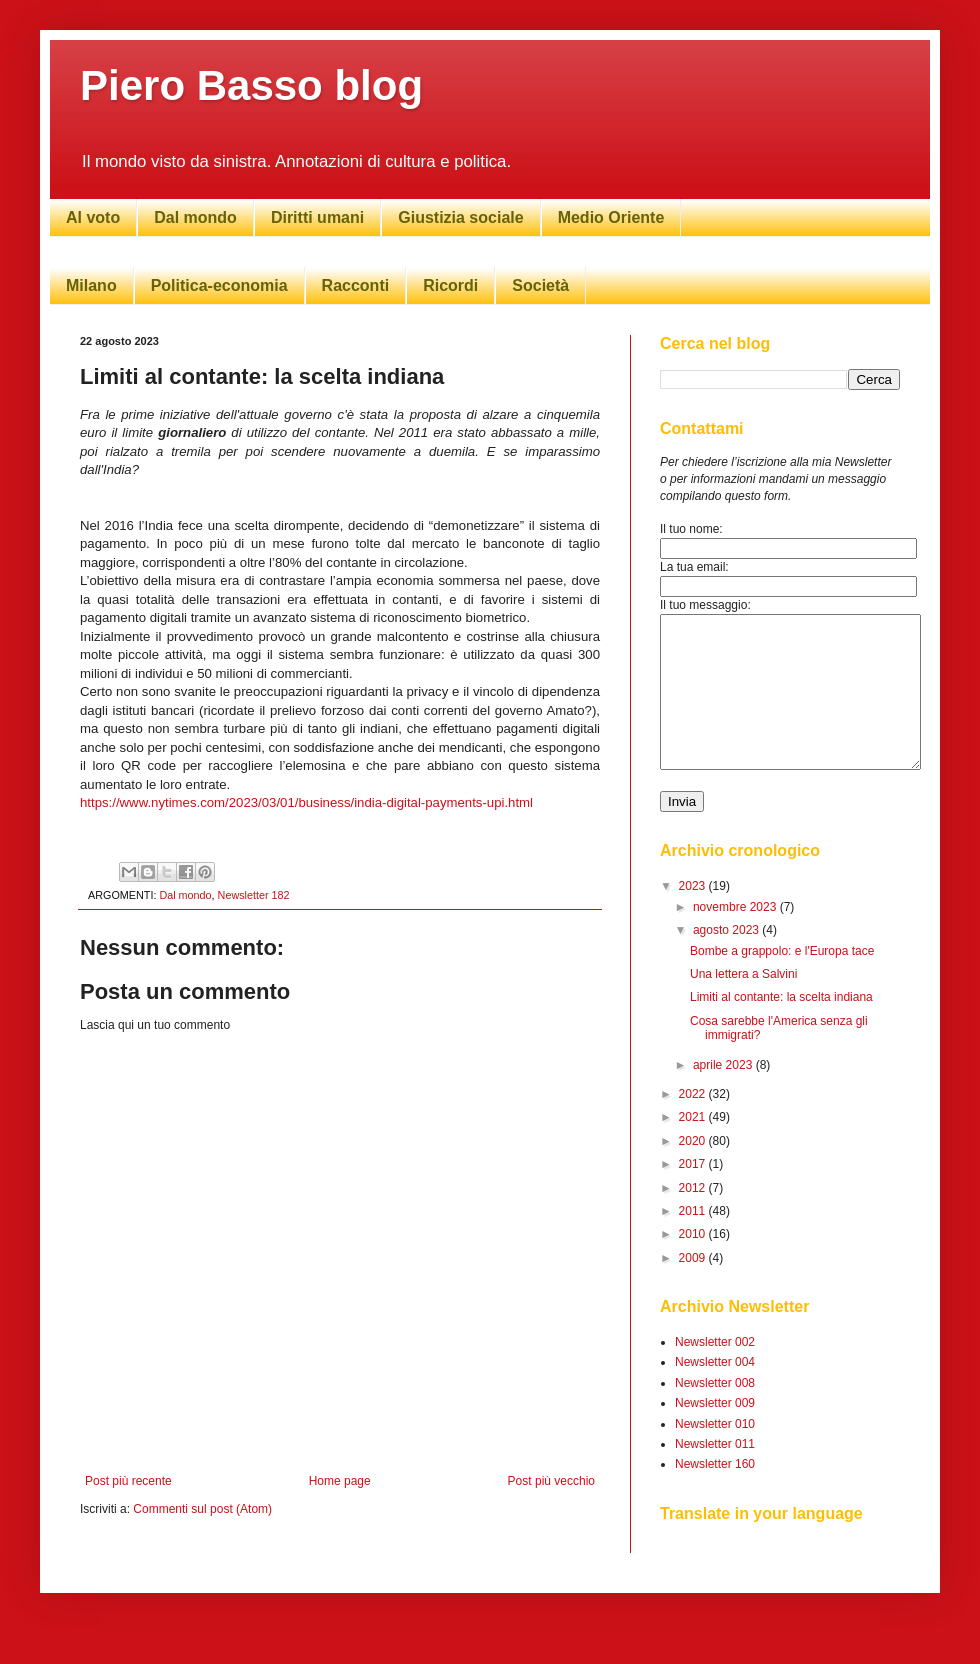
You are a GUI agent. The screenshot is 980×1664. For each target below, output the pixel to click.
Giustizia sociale (460, 217)
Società (540, 285)
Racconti (356, 285)
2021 (694, 1147)
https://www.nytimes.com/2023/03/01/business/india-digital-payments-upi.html (306, 802)
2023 (694, 916)
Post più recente (128, 1481)
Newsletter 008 (715, 1413)
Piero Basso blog (251, 85)
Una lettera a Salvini (743, 1004)
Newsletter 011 (715, 1474)
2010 (694, 1264)
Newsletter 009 (715, 1433)
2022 (694, 1124)
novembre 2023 (736, 937)
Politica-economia (219, 285)
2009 (694, 1288)
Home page (340, 1481)
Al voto (93, 217)
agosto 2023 (727, 960)
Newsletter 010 (715, 1454)
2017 (694, 1194)
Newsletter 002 (715, 1372)
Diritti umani (317, 217)
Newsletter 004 (715, 1392)
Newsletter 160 (715, 1494)
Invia (682, 831)
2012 (694, 1218)
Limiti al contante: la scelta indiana (781, 1027)
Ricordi (450, 285)
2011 (694, 1241)
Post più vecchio (551, 1481)
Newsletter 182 (254, 895)
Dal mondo (195, 217)
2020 (694, 1171)
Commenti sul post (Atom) (202, 1509)
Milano (91, 285)
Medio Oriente (611, 217)
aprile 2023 (724, 1095)
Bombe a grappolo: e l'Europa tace (782, 981)
